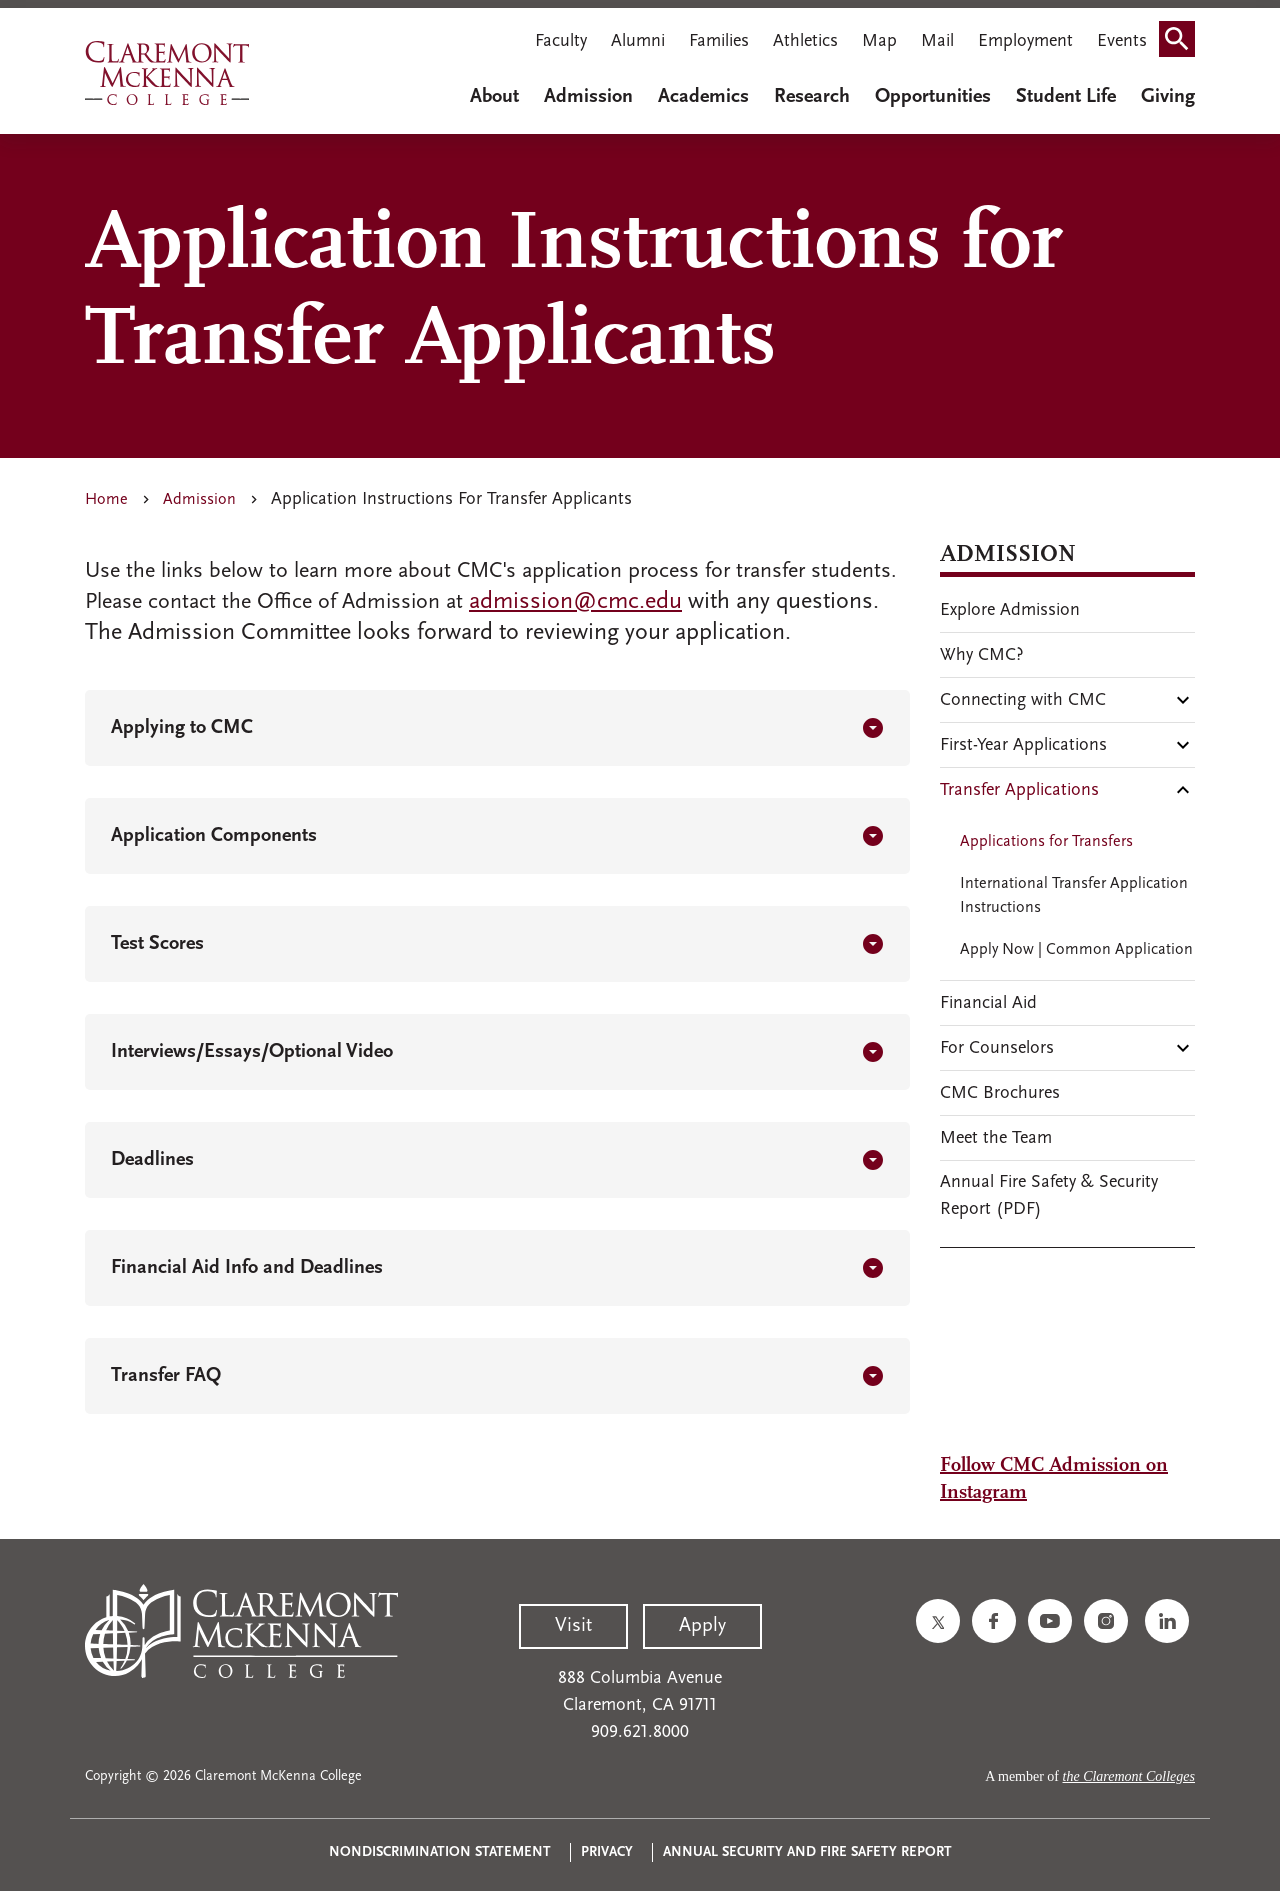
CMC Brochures (1000, 1093)
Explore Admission (1010, 610)
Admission (588, 97)
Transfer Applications (1019, 790)
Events (1122, 41)
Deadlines (152, 1160)
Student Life (1066, 97)
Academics (703, 97)
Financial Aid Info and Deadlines (247, 1268)
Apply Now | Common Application (1076, 950)
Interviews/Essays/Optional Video (252, 1052)
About (494, 97)
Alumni (638, 41)
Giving (1168, 97)
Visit (573, 1626)
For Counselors (997, 1048)
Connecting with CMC (1023, 700)
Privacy (607, 1852)
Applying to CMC (182, 728)
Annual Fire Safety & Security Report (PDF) (1049, 1196)
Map (879, 41)
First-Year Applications (1023, 745)
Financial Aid (988, 1003)
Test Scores (157, 944)
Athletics (805, 41)
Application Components (214, 836)
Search (1183, 43)
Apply (702, 1626)
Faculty (561, 41)
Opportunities (933, 97)
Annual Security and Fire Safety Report (807, 1852)
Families (719, 41)
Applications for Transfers (1046, 842)
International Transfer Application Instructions (1074, 896)
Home (106, 500)
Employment (1025, 41)
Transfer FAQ (166, 1376)
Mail (937, 41)
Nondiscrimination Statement (440, 1852)
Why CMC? (982, 655)
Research (812, 97)
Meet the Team (996, 1138)
